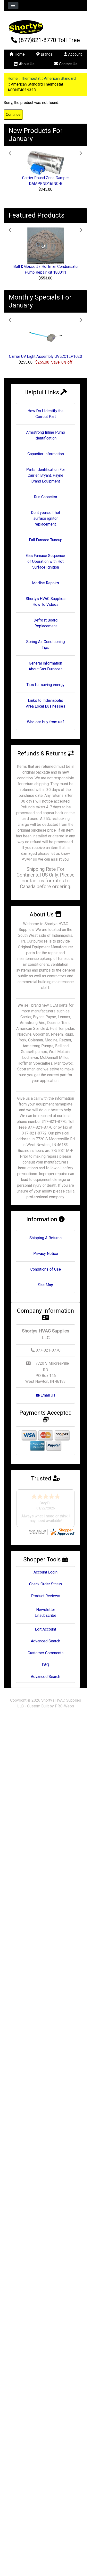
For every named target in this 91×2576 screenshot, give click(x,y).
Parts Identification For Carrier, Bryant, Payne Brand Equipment (45, 475)
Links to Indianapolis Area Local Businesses (45, 703)
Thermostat (31, 78)
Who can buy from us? (45, 722)
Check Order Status (45, 1584)
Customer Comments (46, 1653)
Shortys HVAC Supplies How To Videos (46, 601)
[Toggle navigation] (13, 5)
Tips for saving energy (45, 684)
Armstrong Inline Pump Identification (45, 435)
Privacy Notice (45, 1253)
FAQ (45, 1664)
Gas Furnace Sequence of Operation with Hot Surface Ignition (45, 561)
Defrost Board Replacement (45, 623)
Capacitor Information (45, 454)
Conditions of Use (45, 1269)
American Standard (60, 78)
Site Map (45, 1285)
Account (73, 54)
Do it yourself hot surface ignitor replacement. (45, 518)
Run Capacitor (45, 497)
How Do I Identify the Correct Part (45, 414)
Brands (44, 54)
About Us (24, 64)
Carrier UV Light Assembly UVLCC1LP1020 (45, 356)
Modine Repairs (45, 583)
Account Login (45, 1572)
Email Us (45, 1395)
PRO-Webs (64, 1706)
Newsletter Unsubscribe (45, 1612)
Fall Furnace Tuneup (45, 540)
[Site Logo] (45, 27)
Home (17, 54)
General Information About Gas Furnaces (46, 666)
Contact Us (65, 64)
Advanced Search (45, 1641)
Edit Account (45, 1629)
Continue (13, 114)
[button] (14, 175)
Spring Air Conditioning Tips (45, 644)
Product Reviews (45, 1596)
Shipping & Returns (45, 1238)
